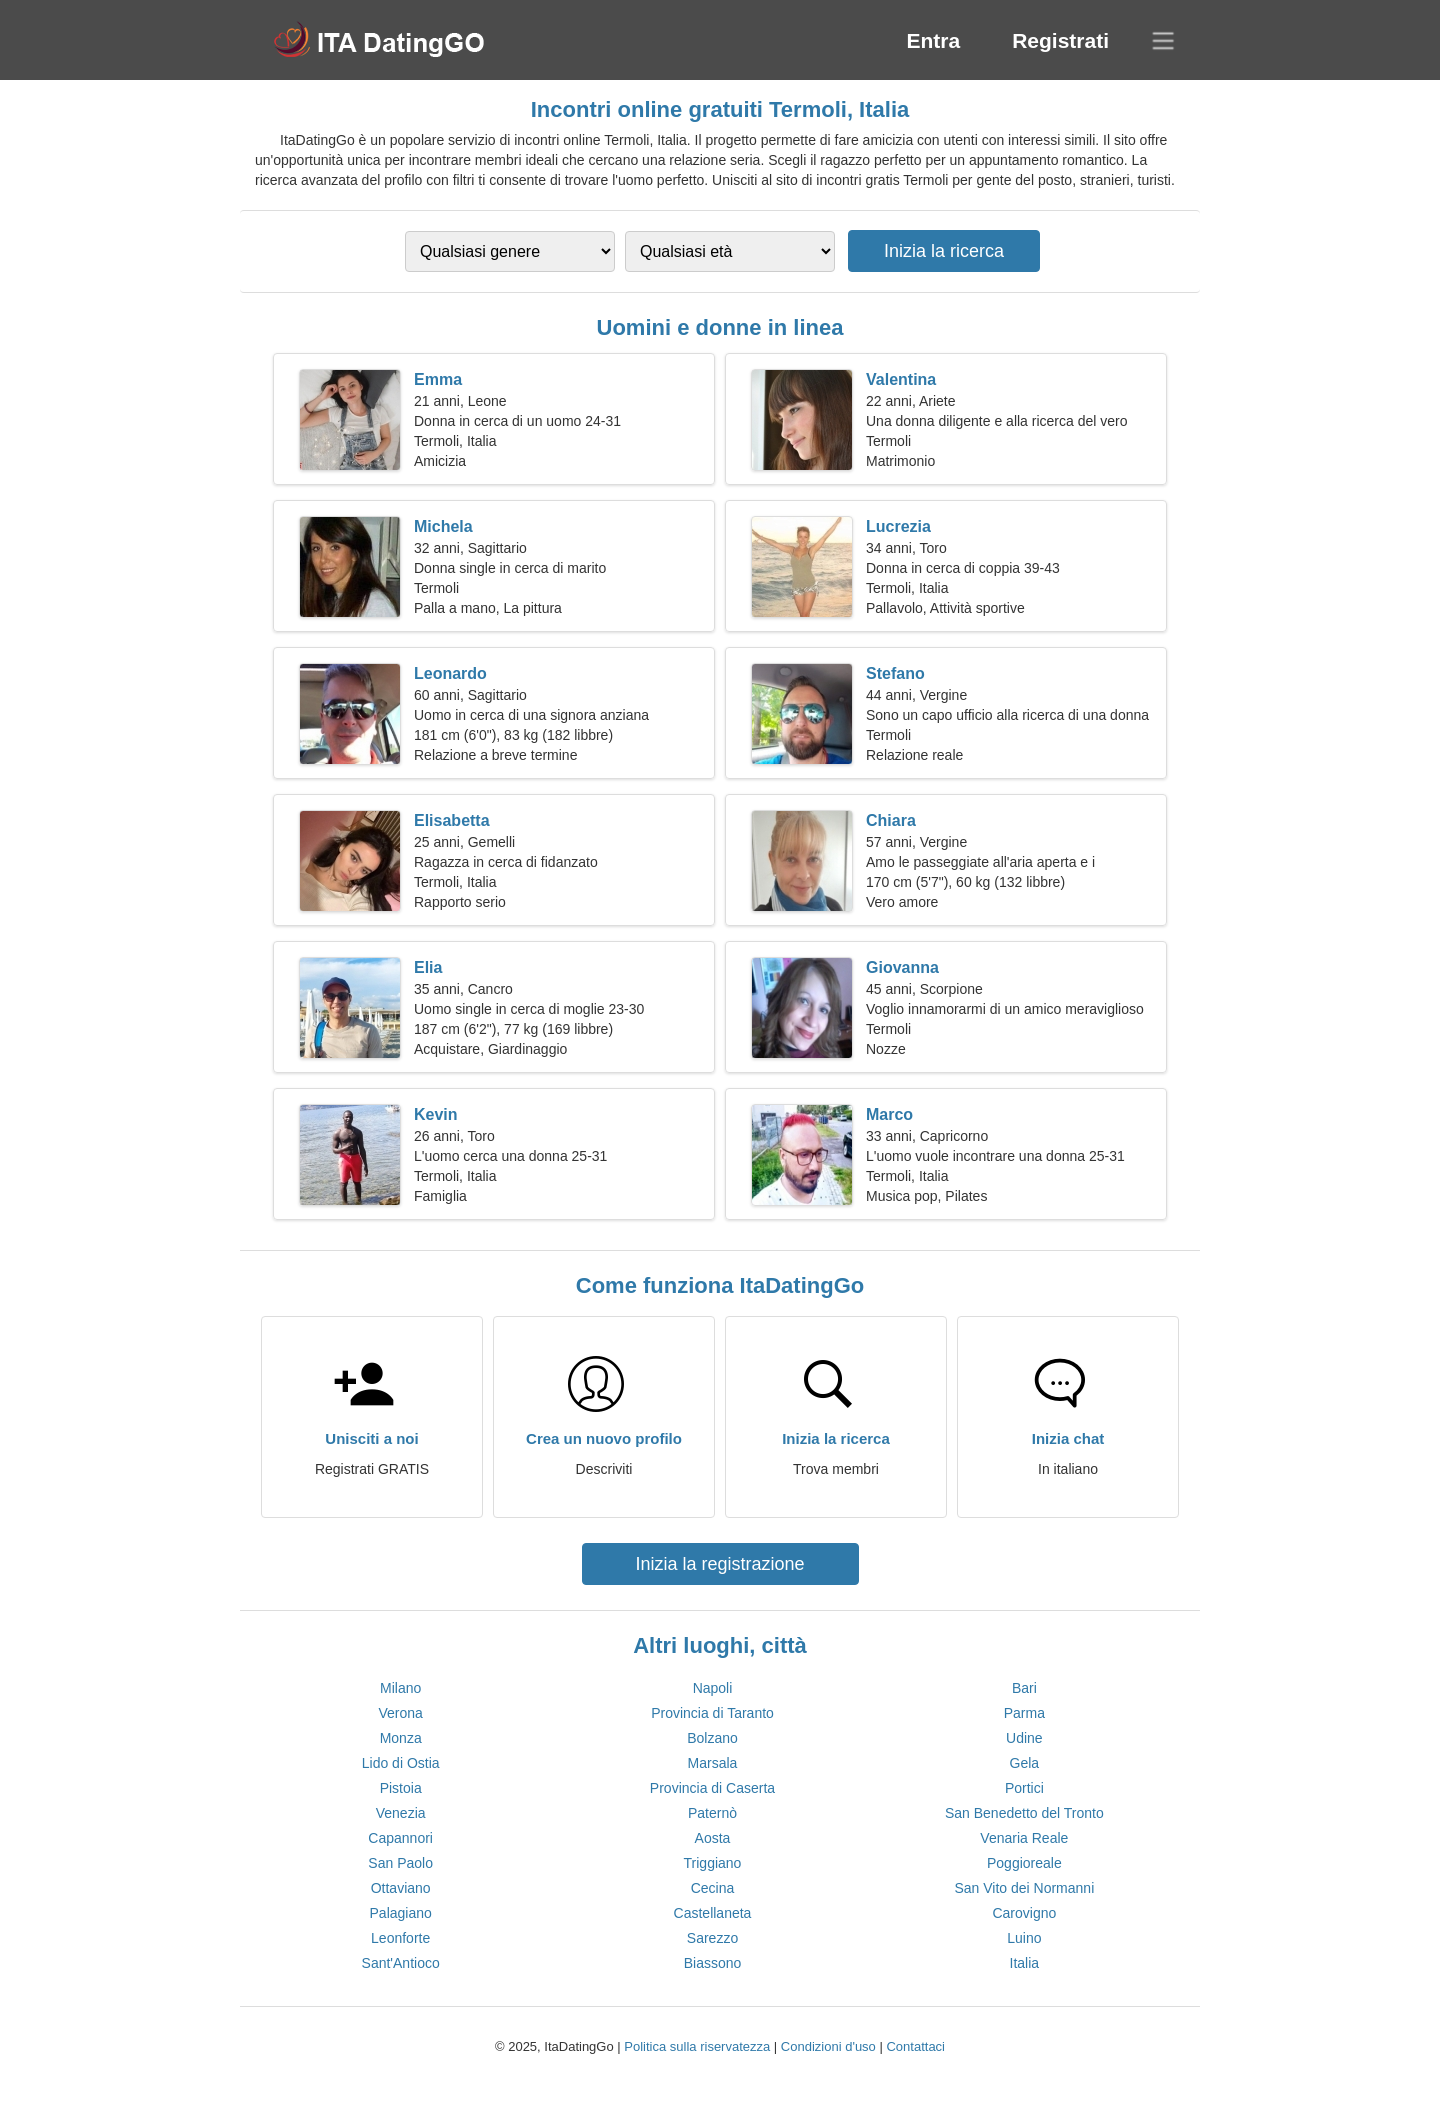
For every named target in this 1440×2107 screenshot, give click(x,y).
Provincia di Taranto (712, 1713)
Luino (1024, 1938)
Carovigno (1024, 1913)
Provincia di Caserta (712, 1788)
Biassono (713, 1963)
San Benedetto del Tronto (1024, 1813)
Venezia (401, 1813)
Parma (1024, 1713)
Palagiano (401, 1913)
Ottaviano (401, 1888)
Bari (1024, 1688)
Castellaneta (713, 1913)
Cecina (713, 1888)
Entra (933, 40)
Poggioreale (1024, 1863)
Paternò (712, 1813)
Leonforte (400, 1938)
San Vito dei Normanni (1024, 1888)
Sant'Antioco (401, 1963)
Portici (1024, 1788)
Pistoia (401, 1788)
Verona (400, 1713)
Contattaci (915, 2046)
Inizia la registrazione (719, 1564)
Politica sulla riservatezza (697, 2046)
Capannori (400, 1838)
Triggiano (713, 1863)
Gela (1025, 1763)
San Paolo (400, 1863)
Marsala (713, 1763)
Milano (400, 1688)
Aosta (713, 1838)
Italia (1025, 1963)
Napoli (713, 1688)
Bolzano (712, 1738)
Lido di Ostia (401, 1763)
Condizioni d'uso (828, 2046)
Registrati (1060, 40)
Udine (1024, 1738)
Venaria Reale (1024, 1838)
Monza (401, 1738)
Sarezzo (712, 1938)
